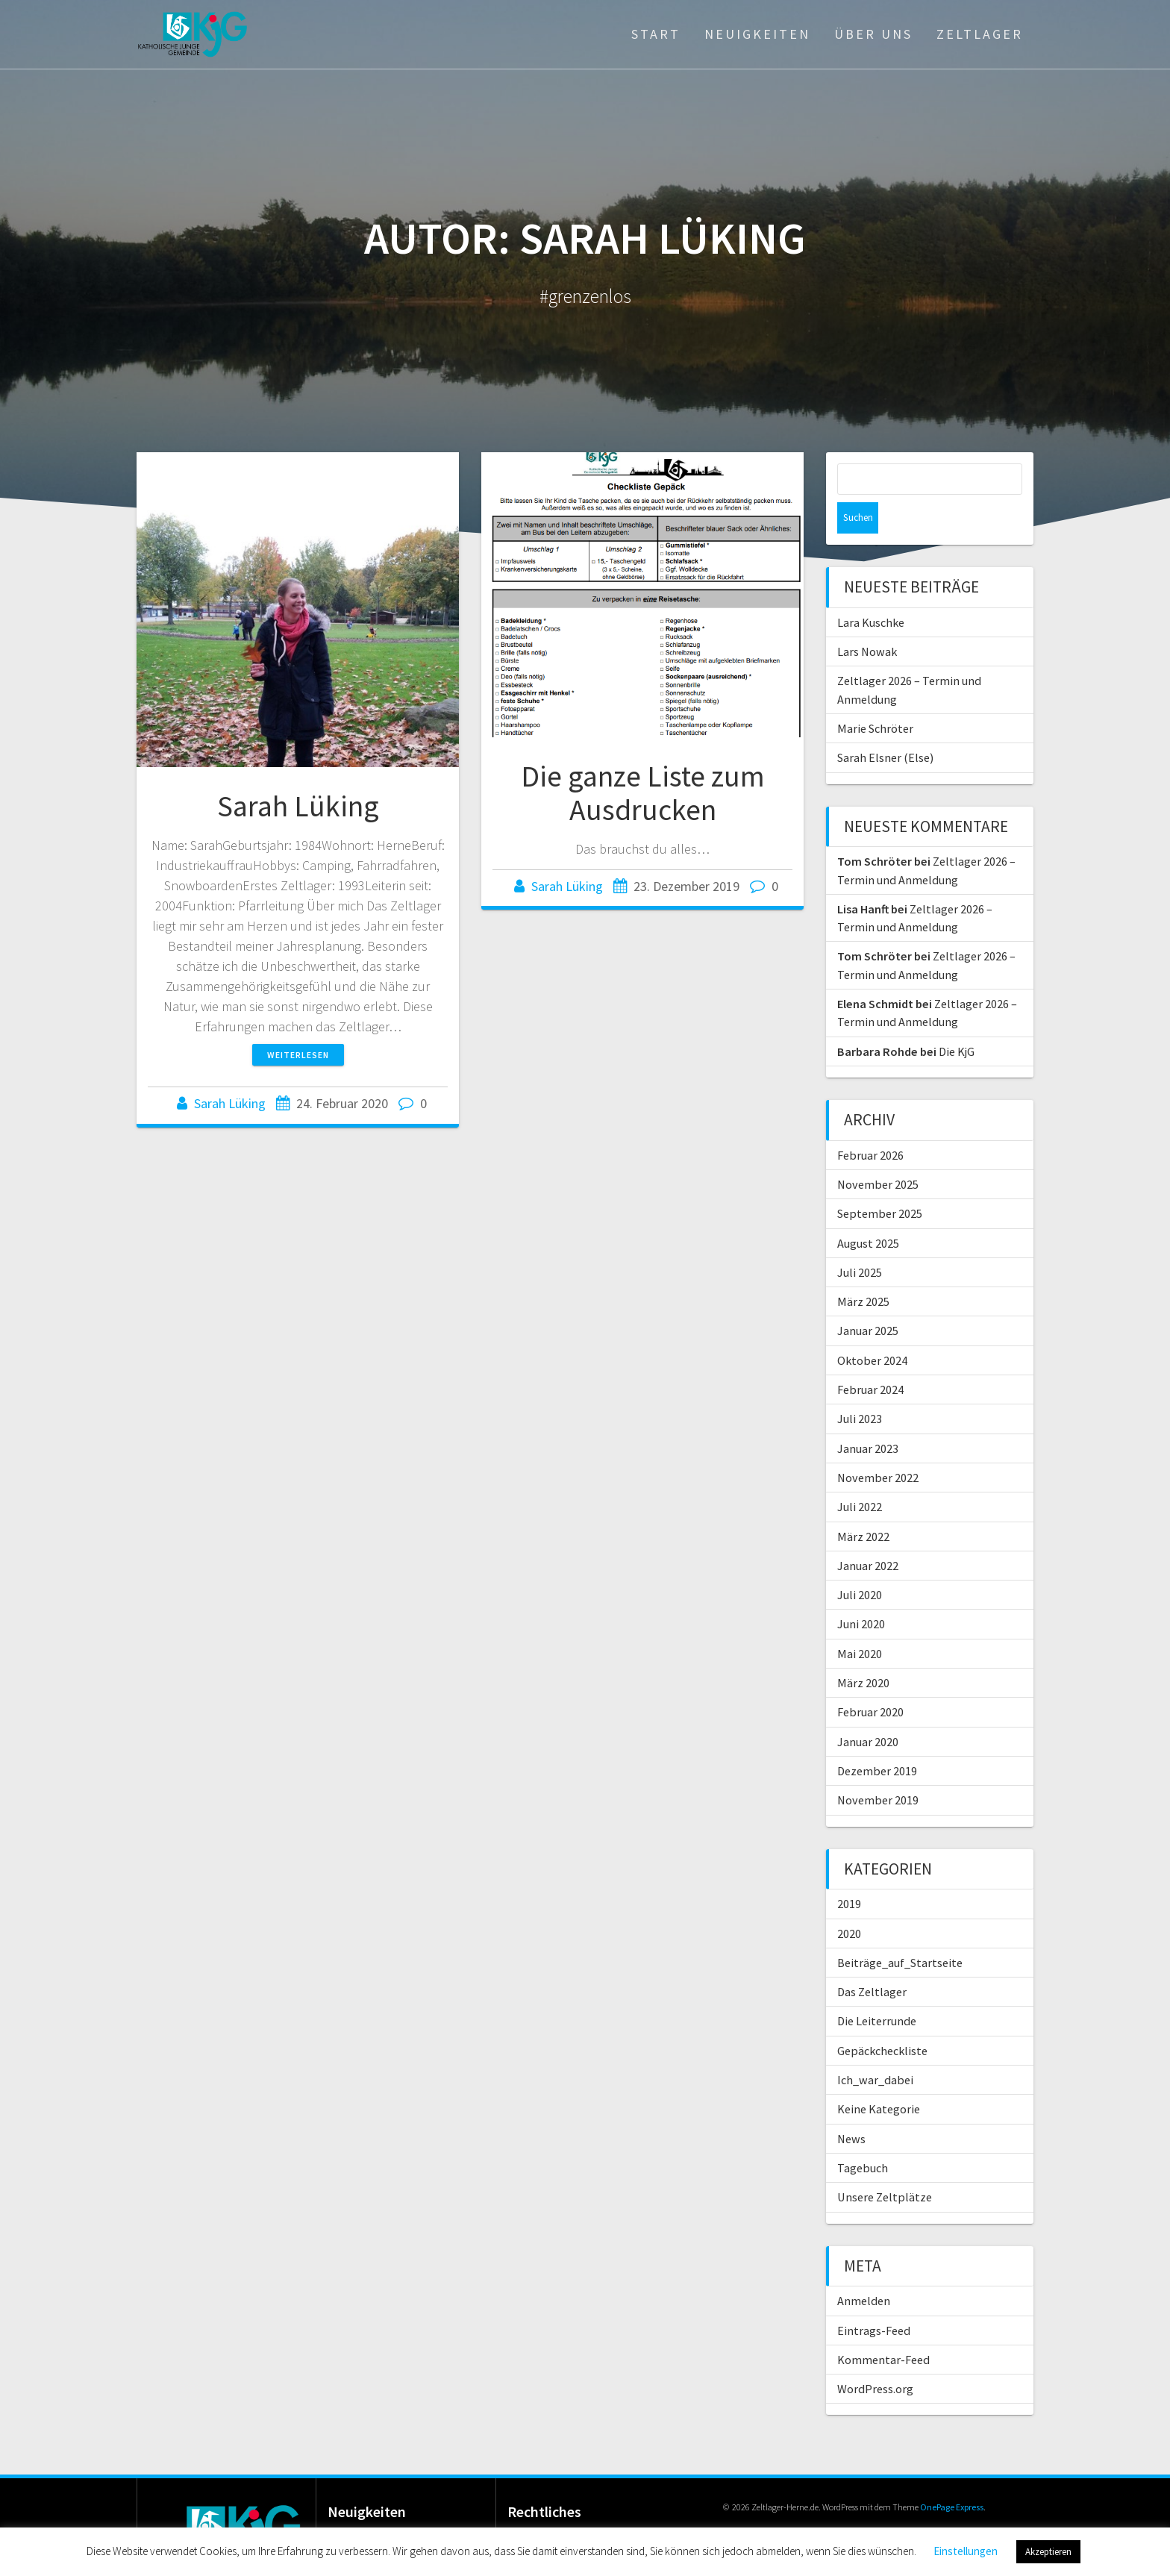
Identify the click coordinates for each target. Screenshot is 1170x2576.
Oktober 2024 (872, 1329)
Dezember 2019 (877, 1739)
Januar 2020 (867, 1710)
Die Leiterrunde (876, 1989)
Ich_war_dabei (875, 2048)
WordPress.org (875, 2357)
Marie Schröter (875, 697)
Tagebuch (862, 2136)
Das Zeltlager (872, 1960)
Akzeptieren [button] (1048, 2551)
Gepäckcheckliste (882, 2019)
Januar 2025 (867, 1299)
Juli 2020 (859, 1563)
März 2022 (863, 1505)
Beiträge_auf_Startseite (900, 1931)
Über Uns (873, 34)
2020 (849, 1902)
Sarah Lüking (298, 806)
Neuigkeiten (757, 34)
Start (656, 34)
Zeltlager (979, 34)
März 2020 (863, 1651)
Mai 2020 (859, 1622)
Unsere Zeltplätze (884, 2165)
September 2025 (879, 1182)
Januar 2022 (867, 1534)
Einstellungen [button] (965, 2551)
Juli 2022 (859, 1475)
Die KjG (957, 1020)
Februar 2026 (870, 1123)
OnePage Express (951, 2475)
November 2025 (878, 1152)
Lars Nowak (867, 620)
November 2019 (878, 1768)
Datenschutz (563, 2515)
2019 (849, 1872)
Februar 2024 (870, 1358)
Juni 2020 (861, 1592)
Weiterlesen (298, 1054)
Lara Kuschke (870, 591)
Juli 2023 (859, 1387)
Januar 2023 (867, 1417)
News (851, 2107)
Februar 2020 (870, 1680)
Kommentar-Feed (883, 2328)
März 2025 (863, 1270)
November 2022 (878, 1446)
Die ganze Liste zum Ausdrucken (643, 793)
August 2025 (868, 1211)
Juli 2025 (859, 1241)
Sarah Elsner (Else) (885, 726)
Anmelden (863, 2269)
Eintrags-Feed (873, 2299)
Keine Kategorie (878, 2077)
